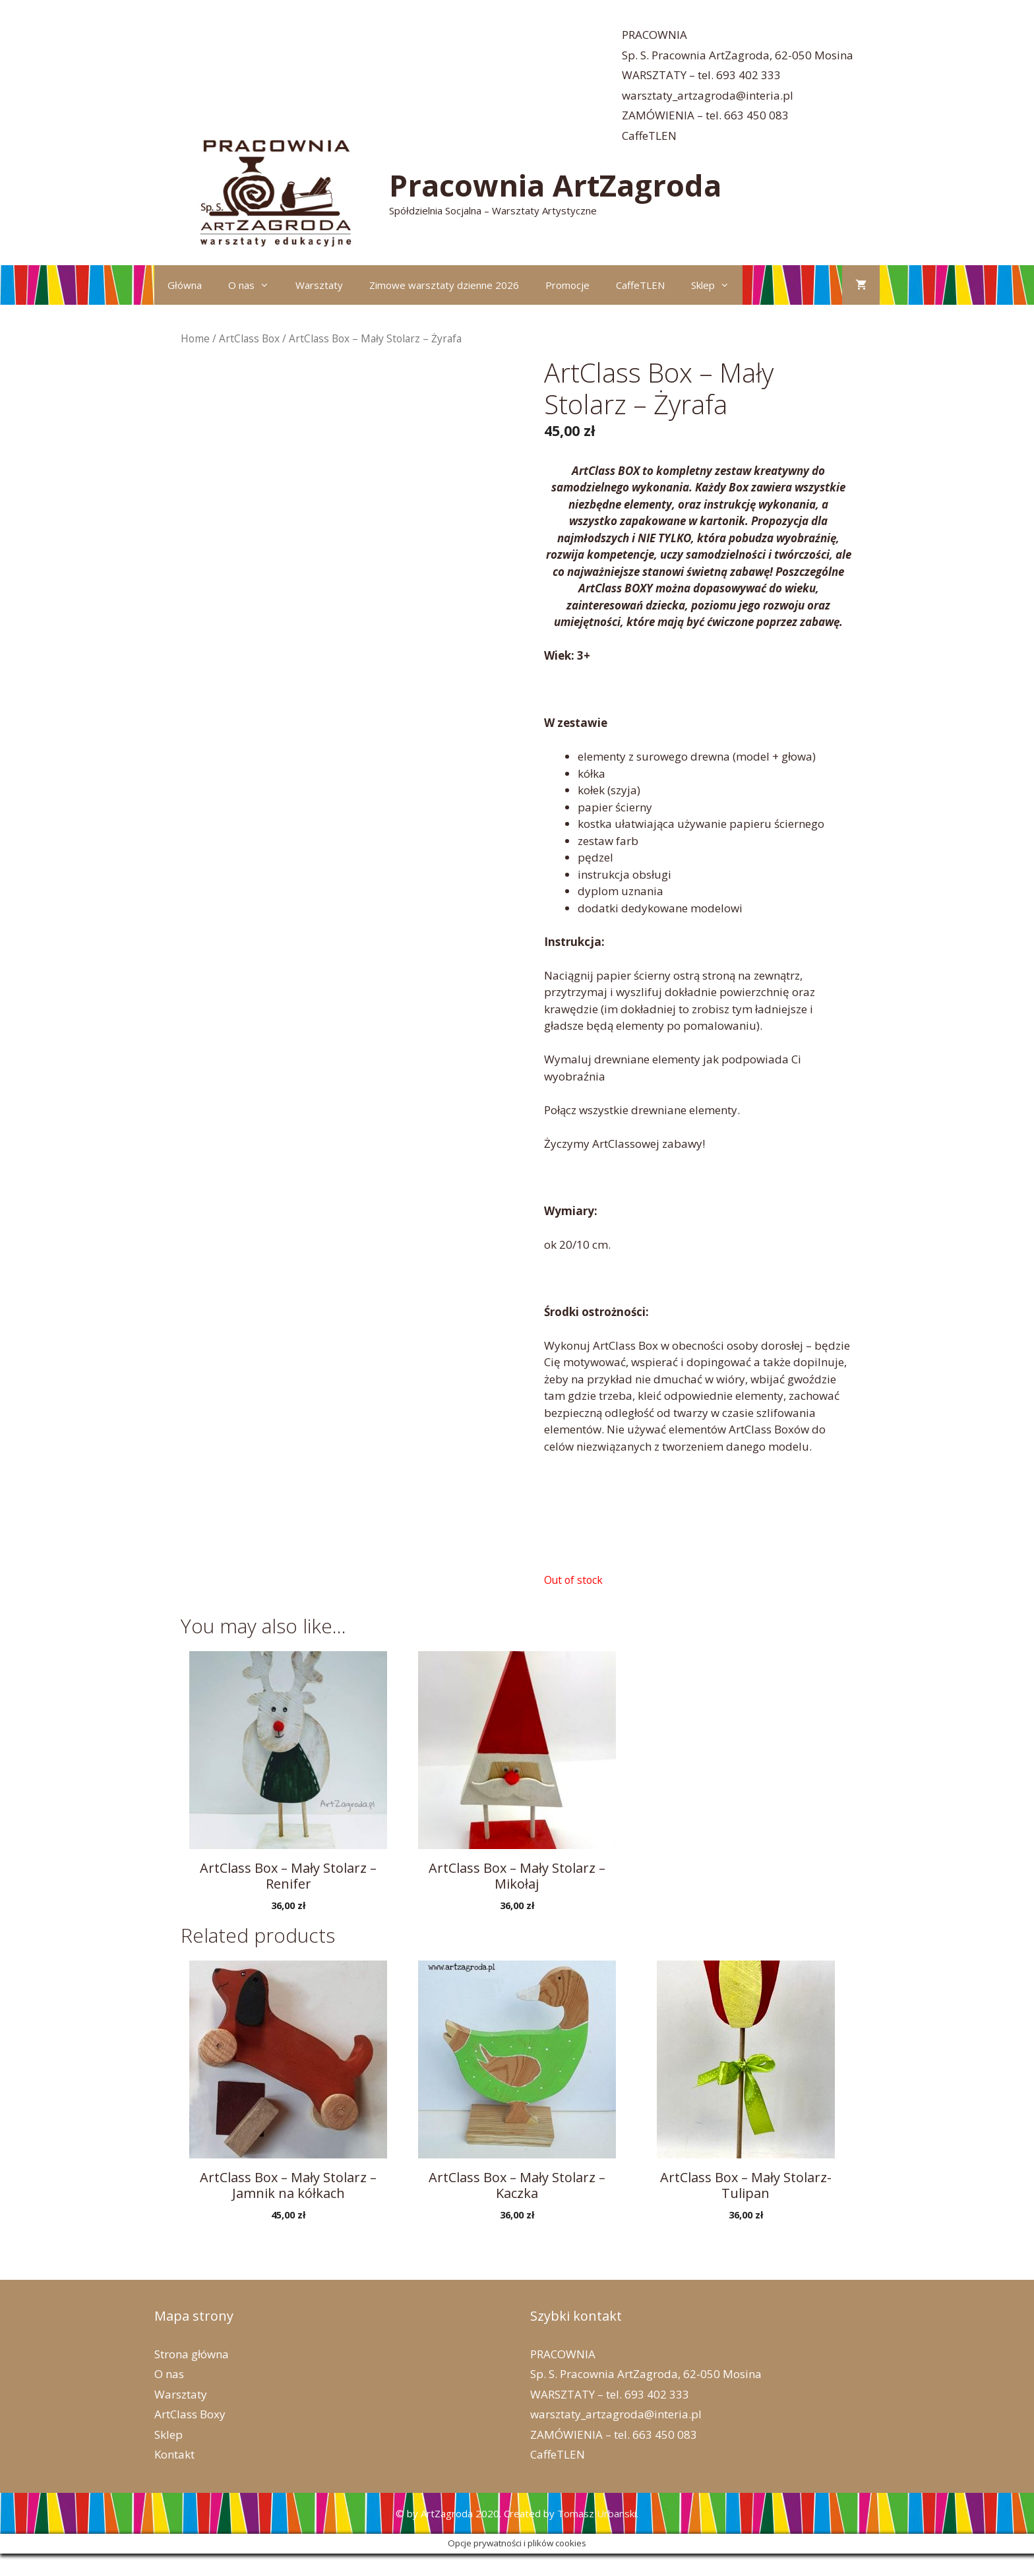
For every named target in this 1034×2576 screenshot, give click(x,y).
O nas (255, 285)
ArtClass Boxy (190, 2414)
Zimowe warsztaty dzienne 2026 (444, 285)
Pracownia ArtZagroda (555, 185)
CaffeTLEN (649, 135)
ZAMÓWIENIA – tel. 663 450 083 (705, 115)
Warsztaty (319, 285)
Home (195, 338)
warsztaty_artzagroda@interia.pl (707, 95)
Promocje (567, 285)
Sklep (717, 285)
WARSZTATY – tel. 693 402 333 (701, 74)
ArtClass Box (249, 338)
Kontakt (174, 2454)
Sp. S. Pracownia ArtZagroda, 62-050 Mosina (737, 55)
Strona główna (191, 2354)
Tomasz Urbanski (596, 2513)
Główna (184, 285)
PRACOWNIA (654, 34)
